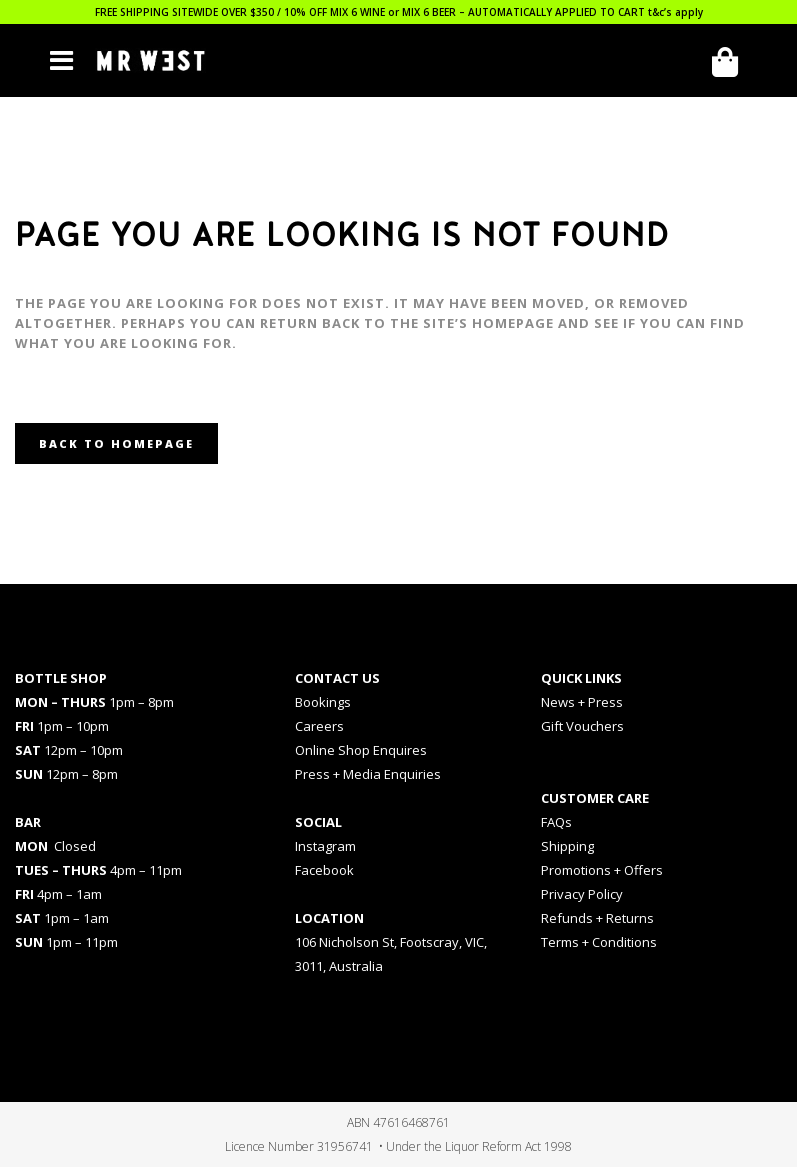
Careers (319, 726)
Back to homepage (116, 443)
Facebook (324, 870)
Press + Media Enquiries (368, 774)
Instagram (325, 846)
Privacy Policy (582, 894)
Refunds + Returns (597, 918)
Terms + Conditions (599, 942)
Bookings (323, 702)
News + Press (582, 702)
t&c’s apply (675, 12)
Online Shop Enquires (361, 750)
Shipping (567, 846)
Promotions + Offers (602, 870)
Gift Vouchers (582, 726)
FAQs (556, 822)
